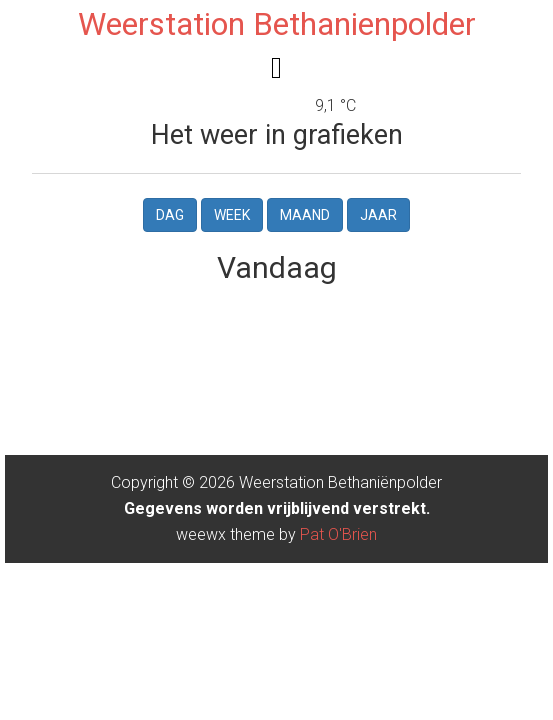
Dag (170, 215)
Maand (305, 215)
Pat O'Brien (338, 534)
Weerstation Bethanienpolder (277, 24)
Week (232, 215)
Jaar (378, 215)
